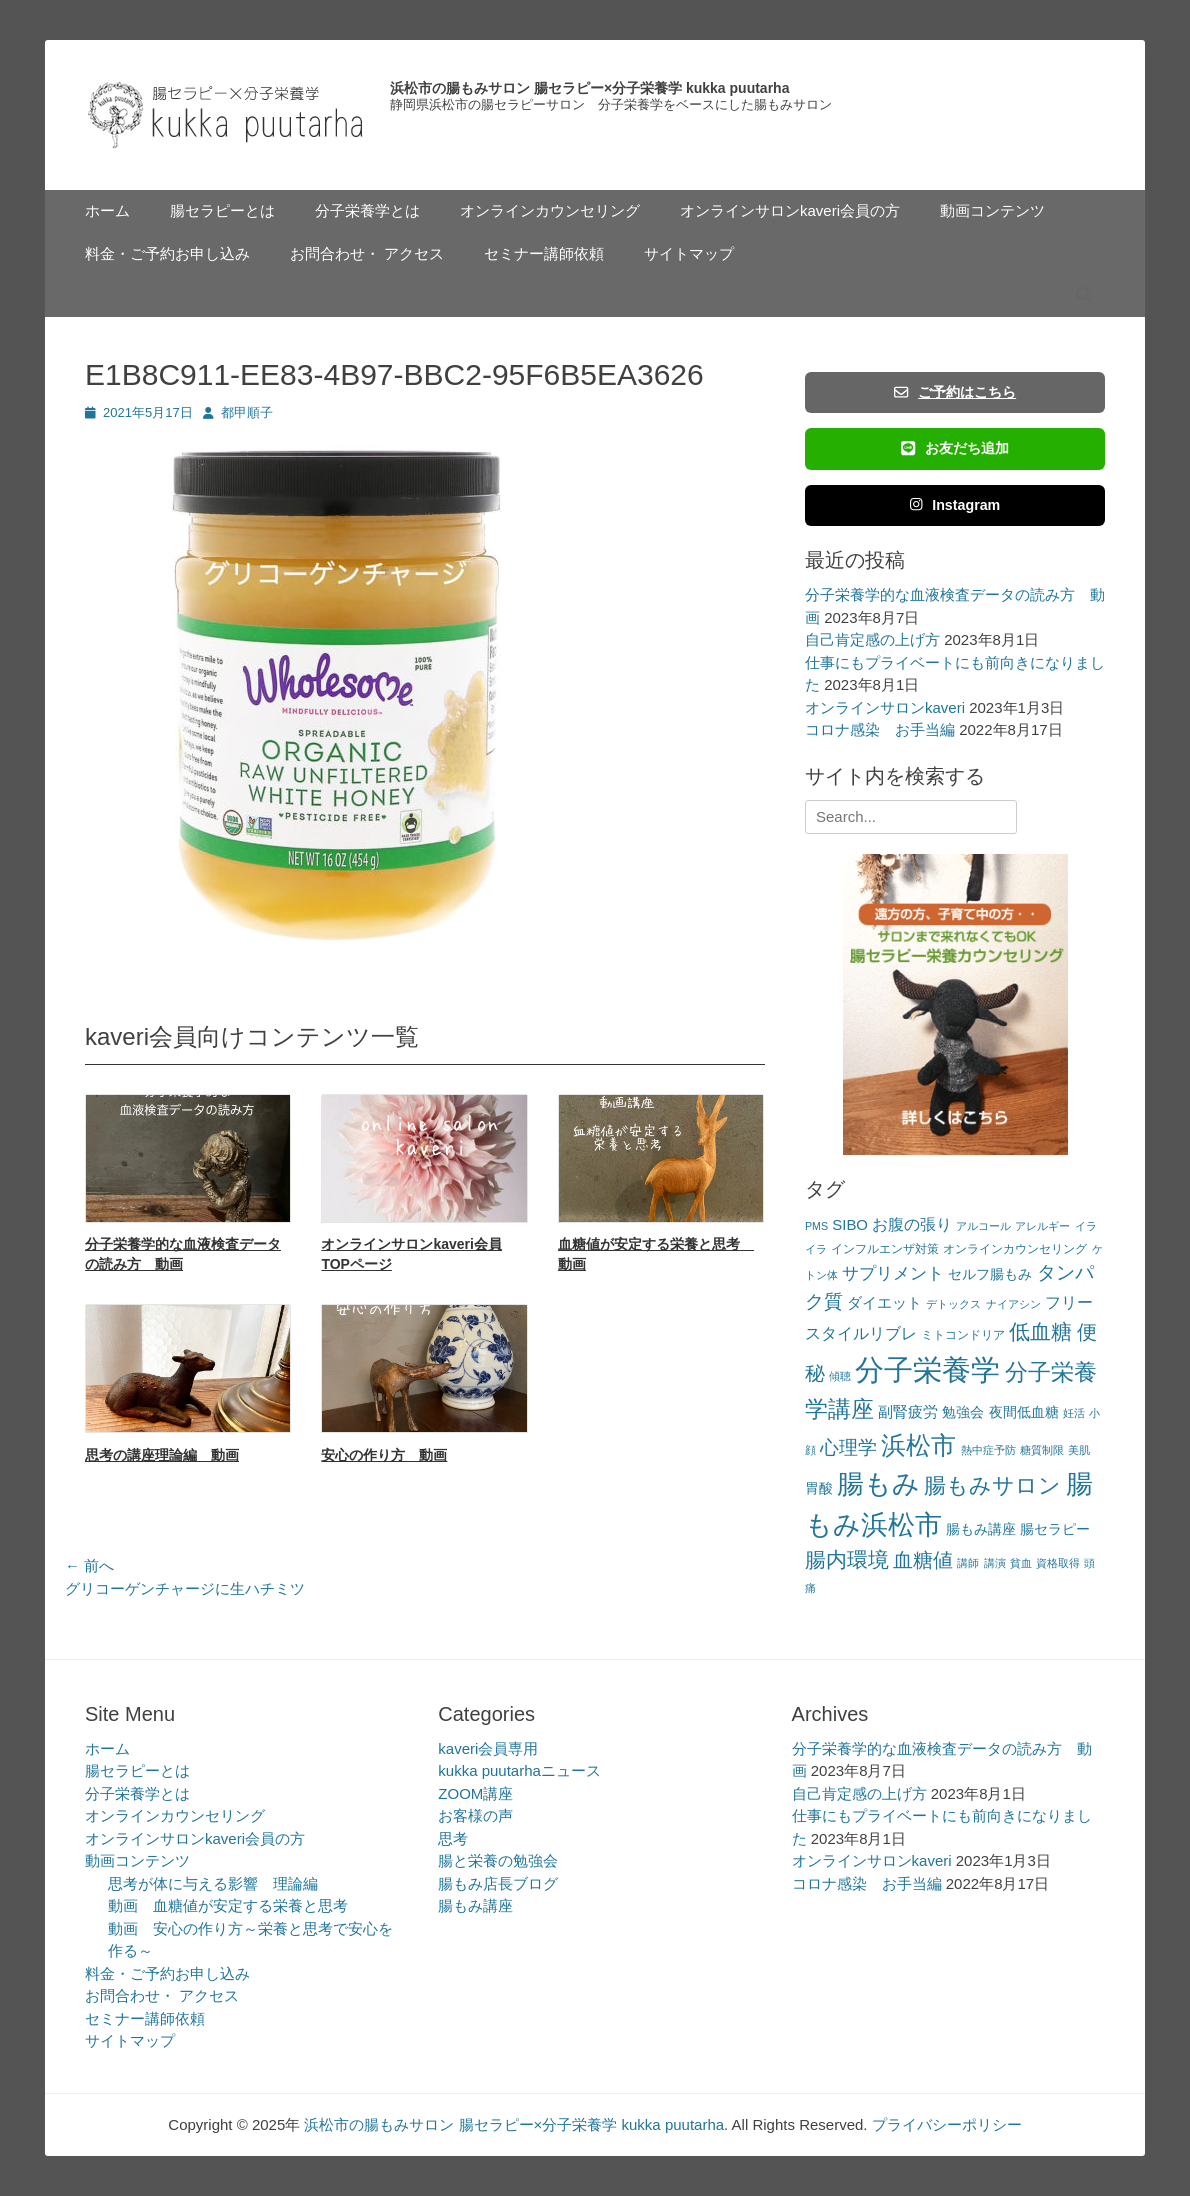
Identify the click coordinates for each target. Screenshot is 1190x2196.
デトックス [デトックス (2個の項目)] (953, 1304)
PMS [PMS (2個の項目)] (816, 1226)
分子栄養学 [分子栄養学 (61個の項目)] (927, 1369)
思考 (453, 1838)
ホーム (107, 210)
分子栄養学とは (367, 210)
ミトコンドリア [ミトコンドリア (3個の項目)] (963, 1335)
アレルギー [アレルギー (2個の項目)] (1042, 1226)
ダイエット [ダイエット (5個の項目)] (884, 1302)
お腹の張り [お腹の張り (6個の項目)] (912, 1224)
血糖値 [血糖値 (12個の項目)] (923, 1560)
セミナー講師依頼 (544, 253)
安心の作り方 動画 (384, 1455)
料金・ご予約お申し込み (167, 253)
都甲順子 (247, 412)
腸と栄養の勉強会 (498, 1860)
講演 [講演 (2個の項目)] (995, 1563)
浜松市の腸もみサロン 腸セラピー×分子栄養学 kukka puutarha (589, 88)
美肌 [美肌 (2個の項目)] (1079, 1450)
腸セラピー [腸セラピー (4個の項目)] (1055, 1529)
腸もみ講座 (475, 1905)
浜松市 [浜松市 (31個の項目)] (918, 1445)
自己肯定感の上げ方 (872, 639)
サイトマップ (689, 253)
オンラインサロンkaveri (885, 707)
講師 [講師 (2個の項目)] (968, 1563)
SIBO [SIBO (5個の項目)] (850, 1224)
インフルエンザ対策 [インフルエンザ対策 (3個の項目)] (885, 1249)
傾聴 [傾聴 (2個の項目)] (840, 1376)
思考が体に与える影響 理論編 (213, 1883)
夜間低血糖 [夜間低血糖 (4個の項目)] (1024, 1412)
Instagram (955, 505)
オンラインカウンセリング (550, 210)
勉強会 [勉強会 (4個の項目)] (963, 1412)
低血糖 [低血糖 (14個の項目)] (1040, 1331)
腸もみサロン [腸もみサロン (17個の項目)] (992, 1485)
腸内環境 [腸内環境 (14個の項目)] (847, 1559)
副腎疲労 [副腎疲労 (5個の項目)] (908, 1411)
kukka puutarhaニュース (519, 1770)
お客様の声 (475, 1815)
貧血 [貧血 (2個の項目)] (1021, 1563)
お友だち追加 (955, 448)
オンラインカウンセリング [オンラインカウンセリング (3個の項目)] (1015, 1249)
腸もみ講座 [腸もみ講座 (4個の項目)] (981, 1529)
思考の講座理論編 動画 (162, 1455)
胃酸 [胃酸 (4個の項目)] (819, 1488)
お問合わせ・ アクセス (367, 253)
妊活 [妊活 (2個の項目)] (1074, 1413)
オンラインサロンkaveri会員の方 (790, 210)
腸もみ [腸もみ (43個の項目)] (878, 1483)
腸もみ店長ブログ (498, 1883)
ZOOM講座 (475, 1793)
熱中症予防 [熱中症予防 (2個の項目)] (988, 1450)
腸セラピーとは (222, 210)
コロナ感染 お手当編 (880, 729)
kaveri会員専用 (488, 1748)
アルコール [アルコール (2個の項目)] (983, 1226)
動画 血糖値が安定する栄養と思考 (228, 1905)
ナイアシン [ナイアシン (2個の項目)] (1013, 1304)
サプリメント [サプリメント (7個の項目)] (893, 1273)
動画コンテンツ (992, 210)
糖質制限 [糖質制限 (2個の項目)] (1042, 1450)
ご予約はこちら (955, 392)
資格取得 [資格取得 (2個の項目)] (1058, 1563)
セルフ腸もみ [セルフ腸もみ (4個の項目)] (990, 1274)
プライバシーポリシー (947, 2124)
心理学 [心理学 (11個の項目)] (848, 1447)
